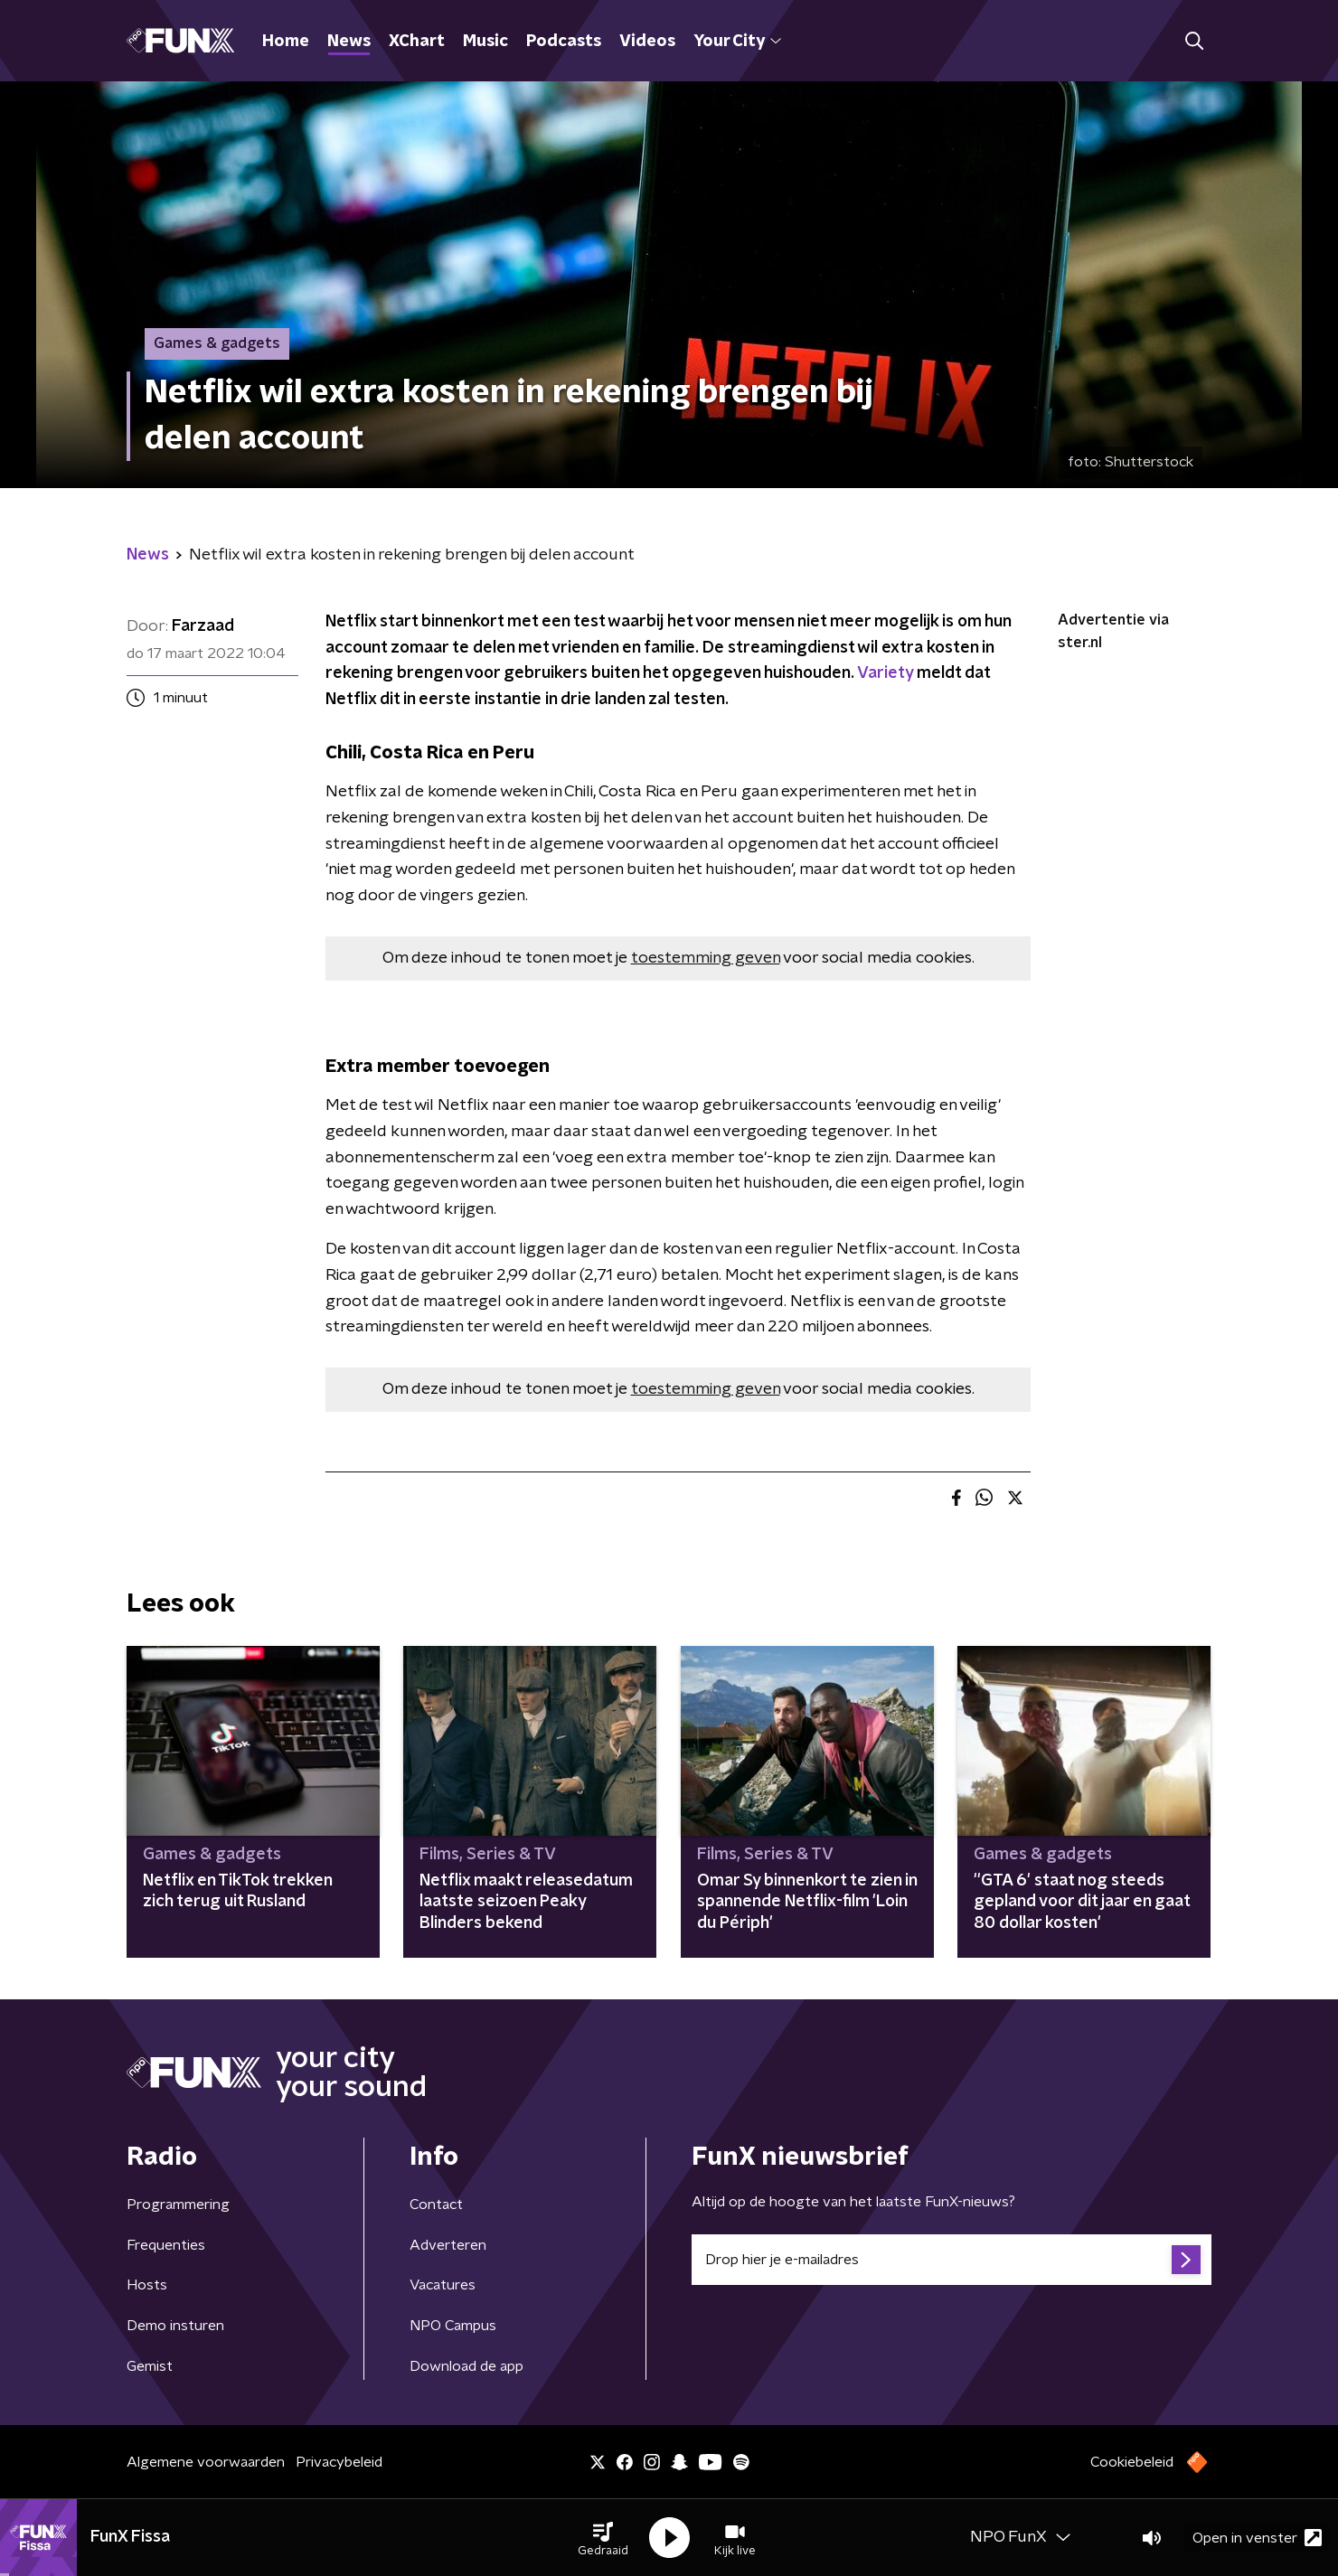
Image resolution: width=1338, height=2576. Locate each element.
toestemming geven (705, 958)
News (349, 41)
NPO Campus (453, 2325)
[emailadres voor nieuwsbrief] (951, 2259)
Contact (436, 2204)
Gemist (150, 2366)
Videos (647, 41)
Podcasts (563, 41)
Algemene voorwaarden (206, 2462)
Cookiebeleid (1131, 2462)
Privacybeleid (339, 2462)
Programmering (178, 2204)
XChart (417, 41)
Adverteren (448, 2245)
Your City (737, 41)
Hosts (147, 2285)
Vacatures (443, 2285)
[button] (603, 2538)
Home (285, 41)
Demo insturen (175, 2325)
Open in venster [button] (1257, 2537)
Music (485, 41)
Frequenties (166, 2245)
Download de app (466, 2366)
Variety (885, 673)
